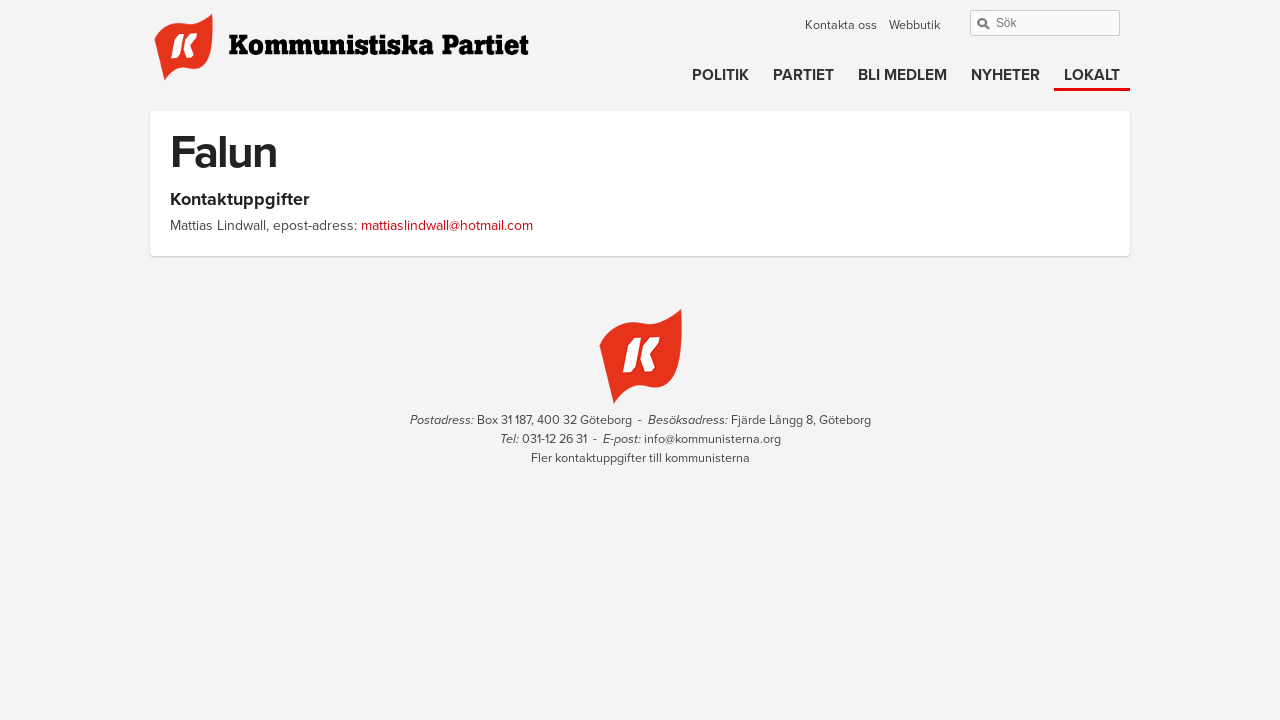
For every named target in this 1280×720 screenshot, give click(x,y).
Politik (720, 75)
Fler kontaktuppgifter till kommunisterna (640, 458)
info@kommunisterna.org (712, 439)
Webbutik (914, 25)
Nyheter (1005, 75)
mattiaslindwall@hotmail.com (447, 225)
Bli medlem (902, 75)
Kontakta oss (841, 25)
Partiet (803, 75)
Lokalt (1092, 75)
